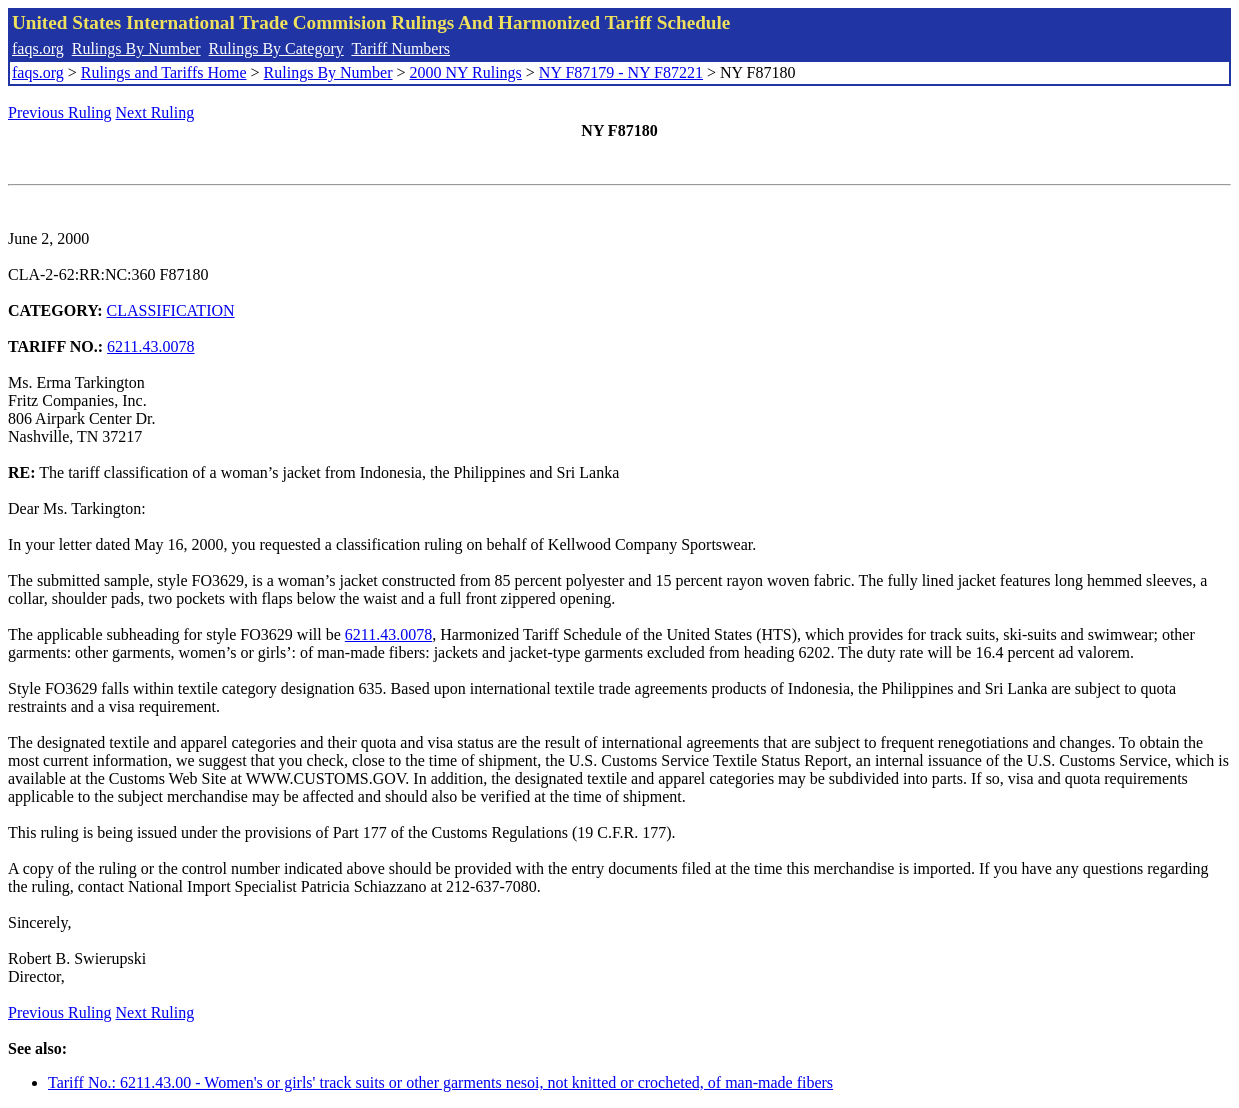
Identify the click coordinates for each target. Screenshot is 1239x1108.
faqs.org (38, 48)
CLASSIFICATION (171, 310)
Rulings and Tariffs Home (164, 72)
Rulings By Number (136, 48)
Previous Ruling (60, 112)
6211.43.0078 (150, 346)
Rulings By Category (276, 48)
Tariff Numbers (400, 48)
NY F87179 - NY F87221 (621, 72)
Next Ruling (155, 112)
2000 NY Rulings (466, 72)
